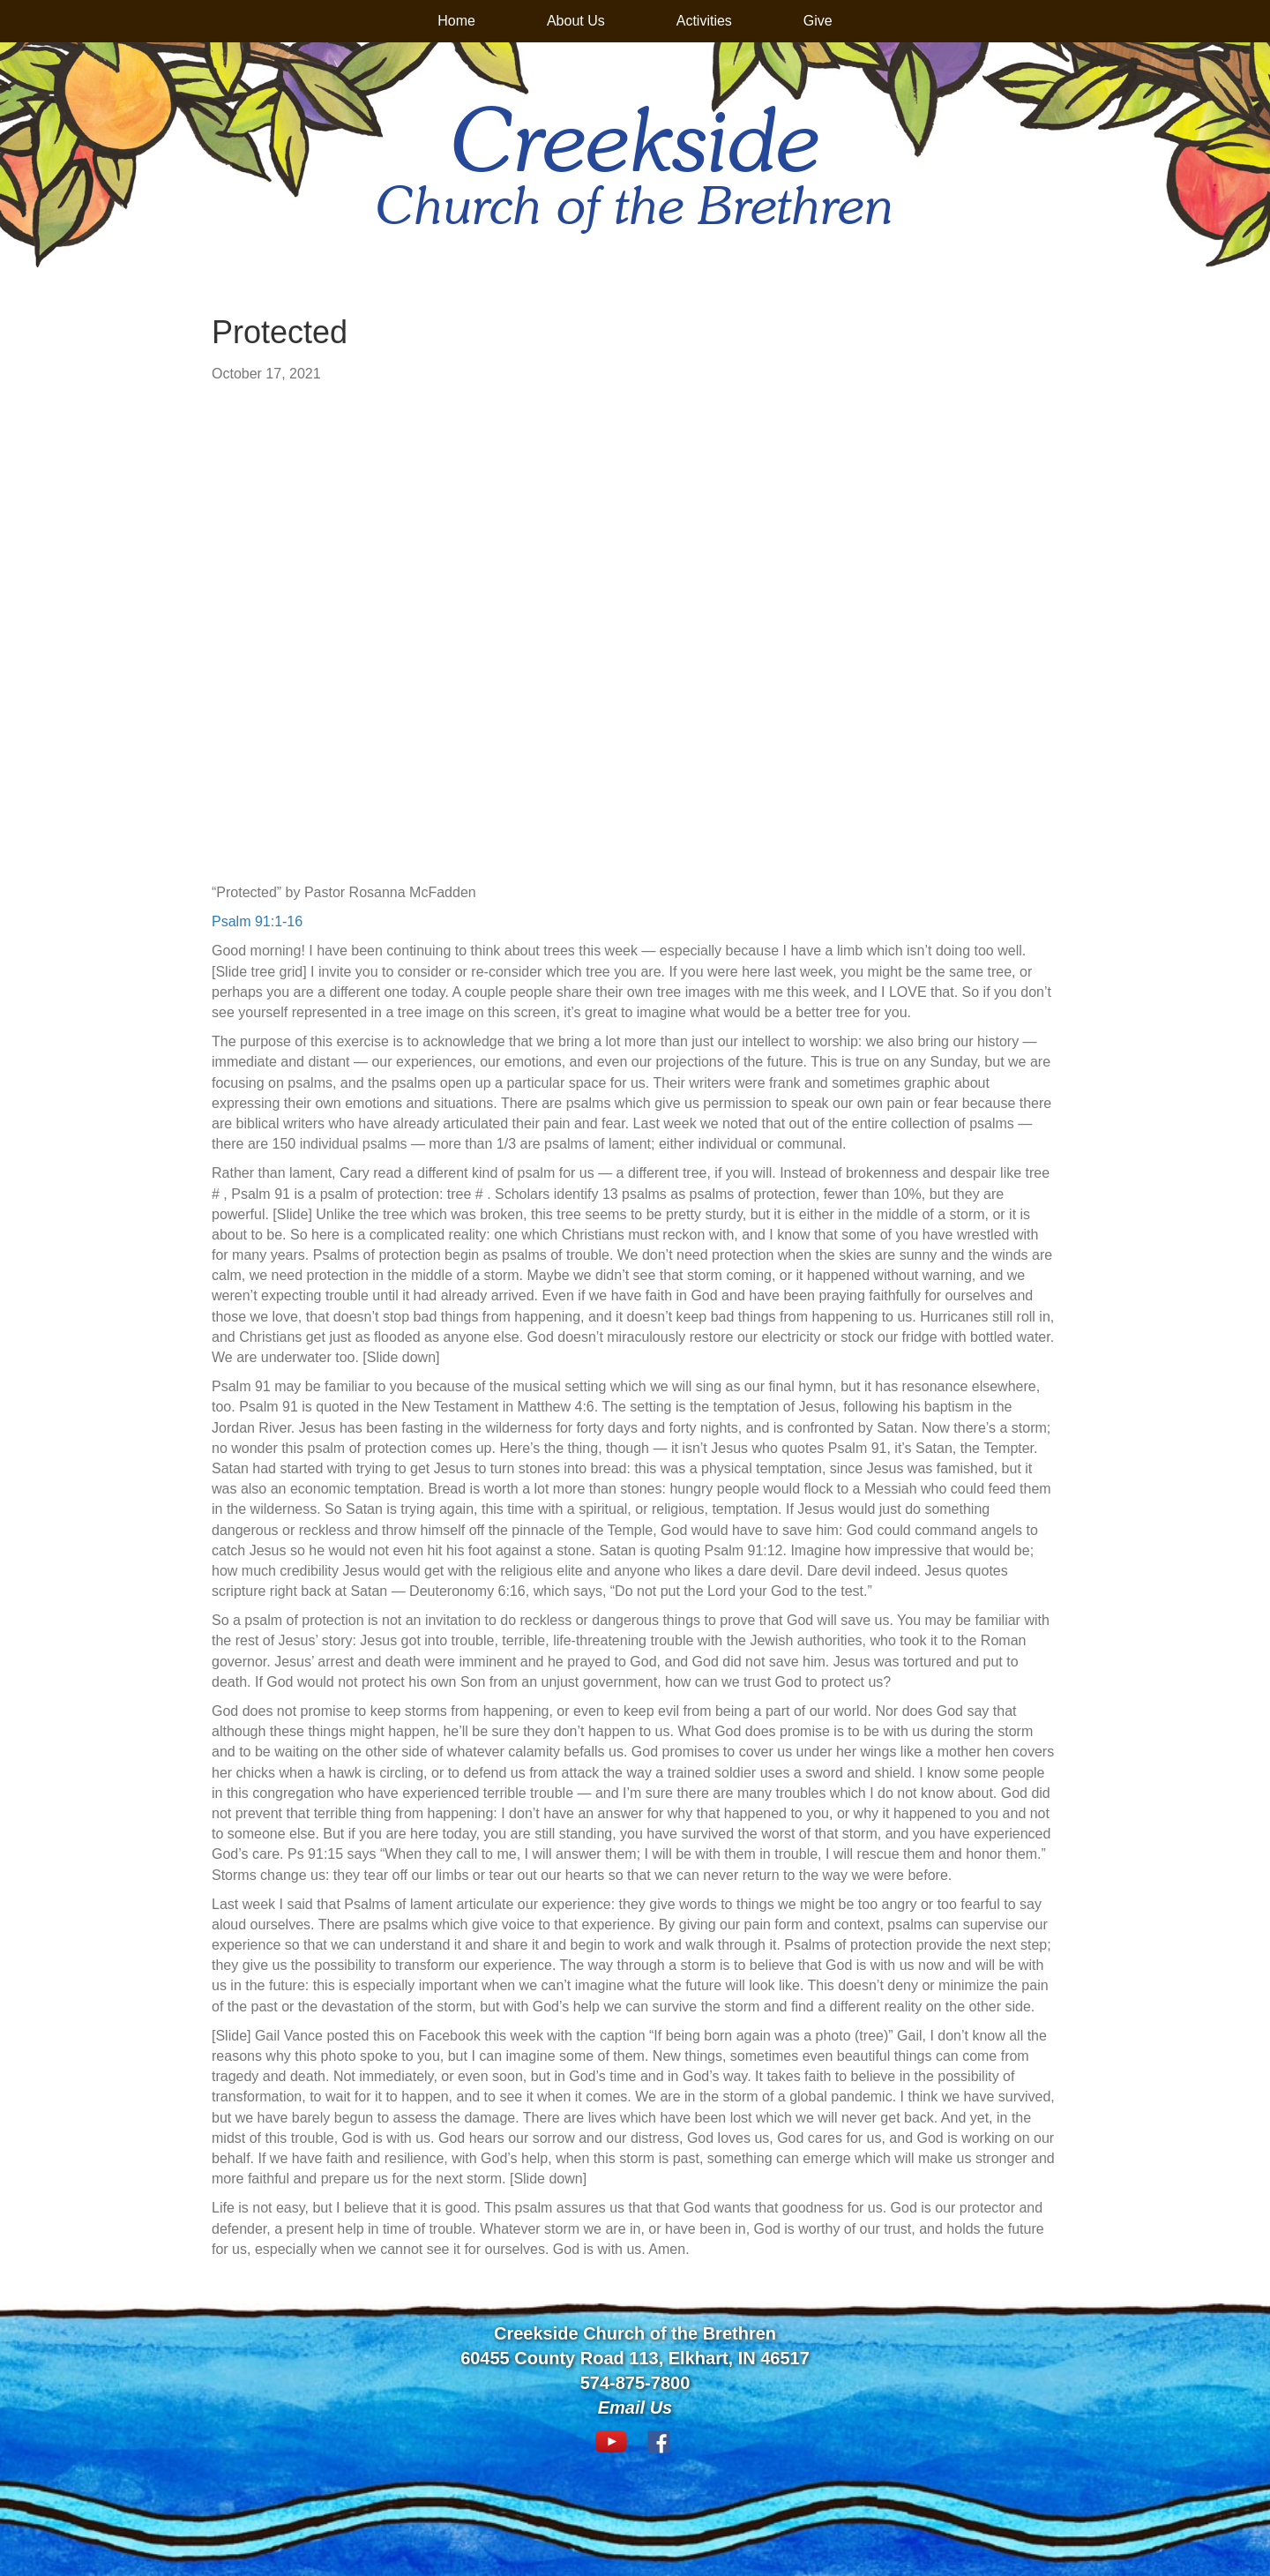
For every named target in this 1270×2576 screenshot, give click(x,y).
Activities (704, 20)
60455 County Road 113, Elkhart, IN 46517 (635, 2358)
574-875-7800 (635, 2383)
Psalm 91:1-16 (257, 921)
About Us (576, 20)
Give (818, 20)
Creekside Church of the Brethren (635, 2333)
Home (456, 20)
